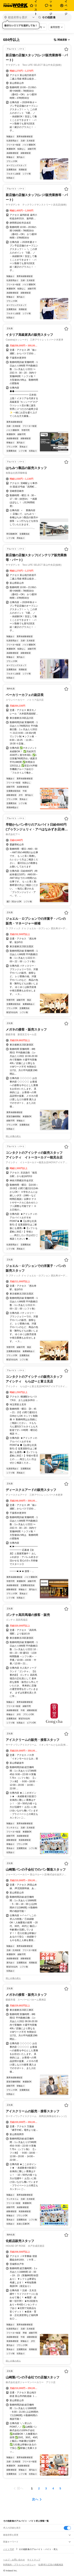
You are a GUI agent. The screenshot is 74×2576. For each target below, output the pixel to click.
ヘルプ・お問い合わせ (14, 2559)
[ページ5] (60, 2488)
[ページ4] (53, 2488)
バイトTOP (8, 2549)
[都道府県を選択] (19, 17)
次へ (35, 2499)
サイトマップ (33, 2559)
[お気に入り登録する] (66, 49)
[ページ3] (46, 2488)
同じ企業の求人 (13, 1136)
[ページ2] (39, 2488)
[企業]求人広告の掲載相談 (50, 2564)
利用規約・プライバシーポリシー (19, 2564)
